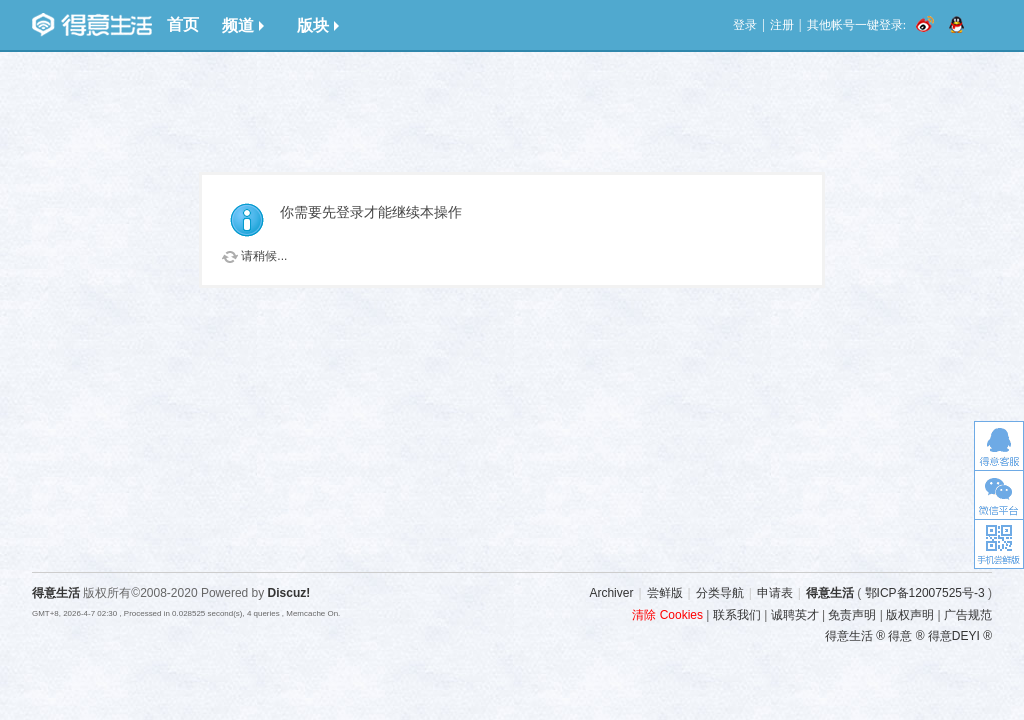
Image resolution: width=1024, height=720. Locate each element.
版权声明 (910, 615)
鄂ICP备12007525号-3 (925, 593)
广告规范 (968, 615)
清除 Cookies (667, 615)
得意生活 (830, 593)
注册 (782, 25)
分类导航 (720, 593)
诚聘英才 (795, 615)
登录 (745, 25)
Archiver (611, 593)
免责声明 (852, 615)
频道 (243, 25)
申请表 (775, 593)
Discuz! (289, 593)
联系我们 (737, 615)
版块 (318, 25)
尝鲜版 (665, 593)
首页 (183, 24)
